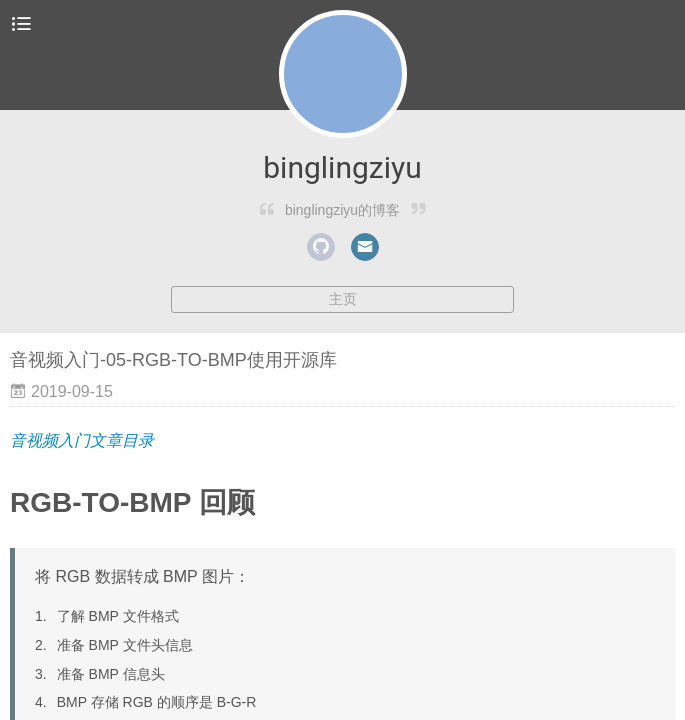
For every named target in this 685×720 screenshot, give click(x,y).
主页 (343, 299)
